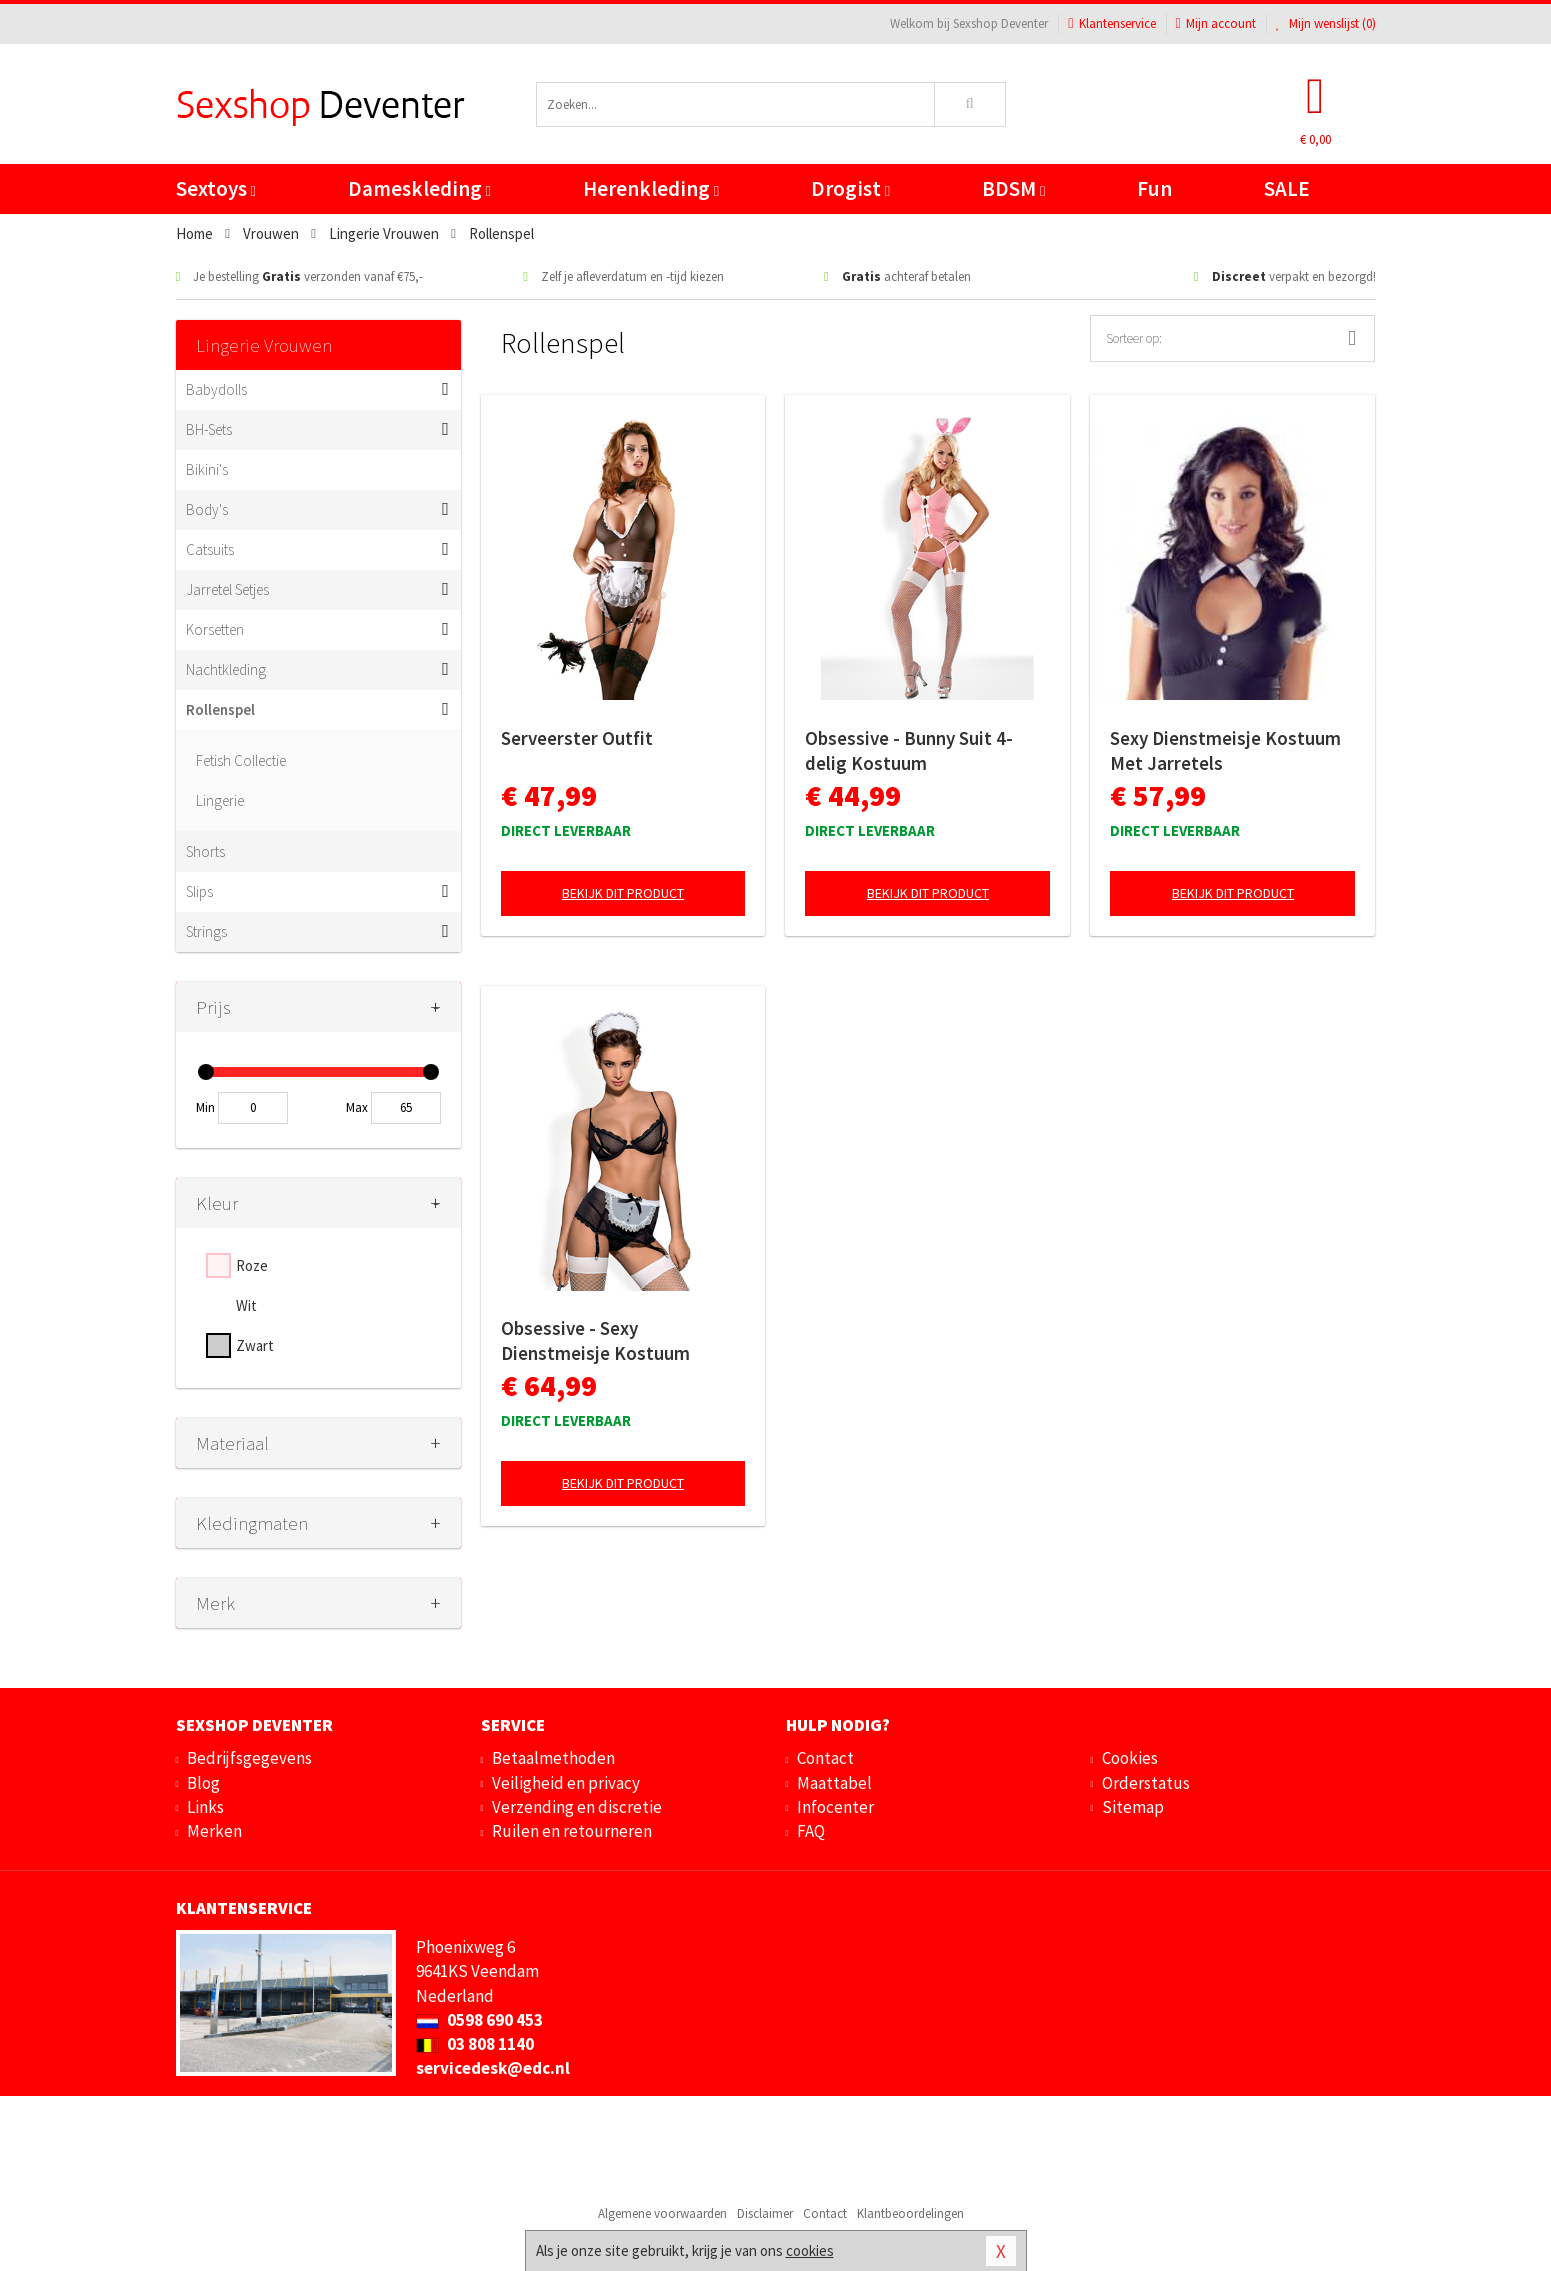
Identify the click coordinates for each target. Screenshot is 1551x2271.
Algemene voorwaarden (662, 2213)
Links (205, 1807)
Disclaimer (765, 2213)
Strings (206, 931)
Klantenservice (1111, 23)
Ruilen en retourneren (572, 1831)
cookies (810, 2250)
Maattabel (834, 1783)
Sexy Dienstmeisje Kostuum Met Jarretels (1225, 750)
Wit (246, 1305)
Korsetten (215, 629)
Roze (252, 1265)
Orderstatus (1146, 1783)
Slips (199, 891)
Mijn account (1216, 23)
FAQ (811, 1831)
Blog (203, 1783)
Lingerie (220, 800)
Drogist (850, 188)
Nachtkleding (226, 669)
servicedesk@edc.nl (493, 2068)
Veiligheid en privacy (566, 1783)
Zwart (255, 1345)
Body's (207, 509)
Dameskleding (419, 188)
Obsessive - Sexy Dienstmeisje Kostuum (595, 1340)
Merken (214, 1831)
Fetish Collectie (241, 760)
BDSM (1013, 188)
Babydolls (216, 389)
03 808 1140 (475, 2044)
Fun (1154, 188)
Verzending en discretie (577, 1807)
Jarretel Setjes (227, 589)
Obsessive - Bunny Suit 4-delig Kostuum (909, 750)
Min (205, 1107)
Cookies (1130, 1758)
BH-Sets (209, 429)
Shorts (205, 851)
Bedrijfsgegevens (249, 1758)
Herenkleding (651, 188)
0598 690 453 (479, 2020)
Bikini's (207, 469)
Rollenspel (220, 709)
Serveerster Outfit (577, 738)
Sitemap (1133, 1807)
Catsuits (210, 549)
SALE (1287, 188)
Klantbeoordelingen (910, 2213)
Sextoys (216, 188)
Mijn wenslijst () (1326, 23)
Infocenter (835, 1807)
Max (357, 1107)
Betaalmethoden (553, 1758)
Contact (825, 1758)
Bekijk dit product (623, 893)
